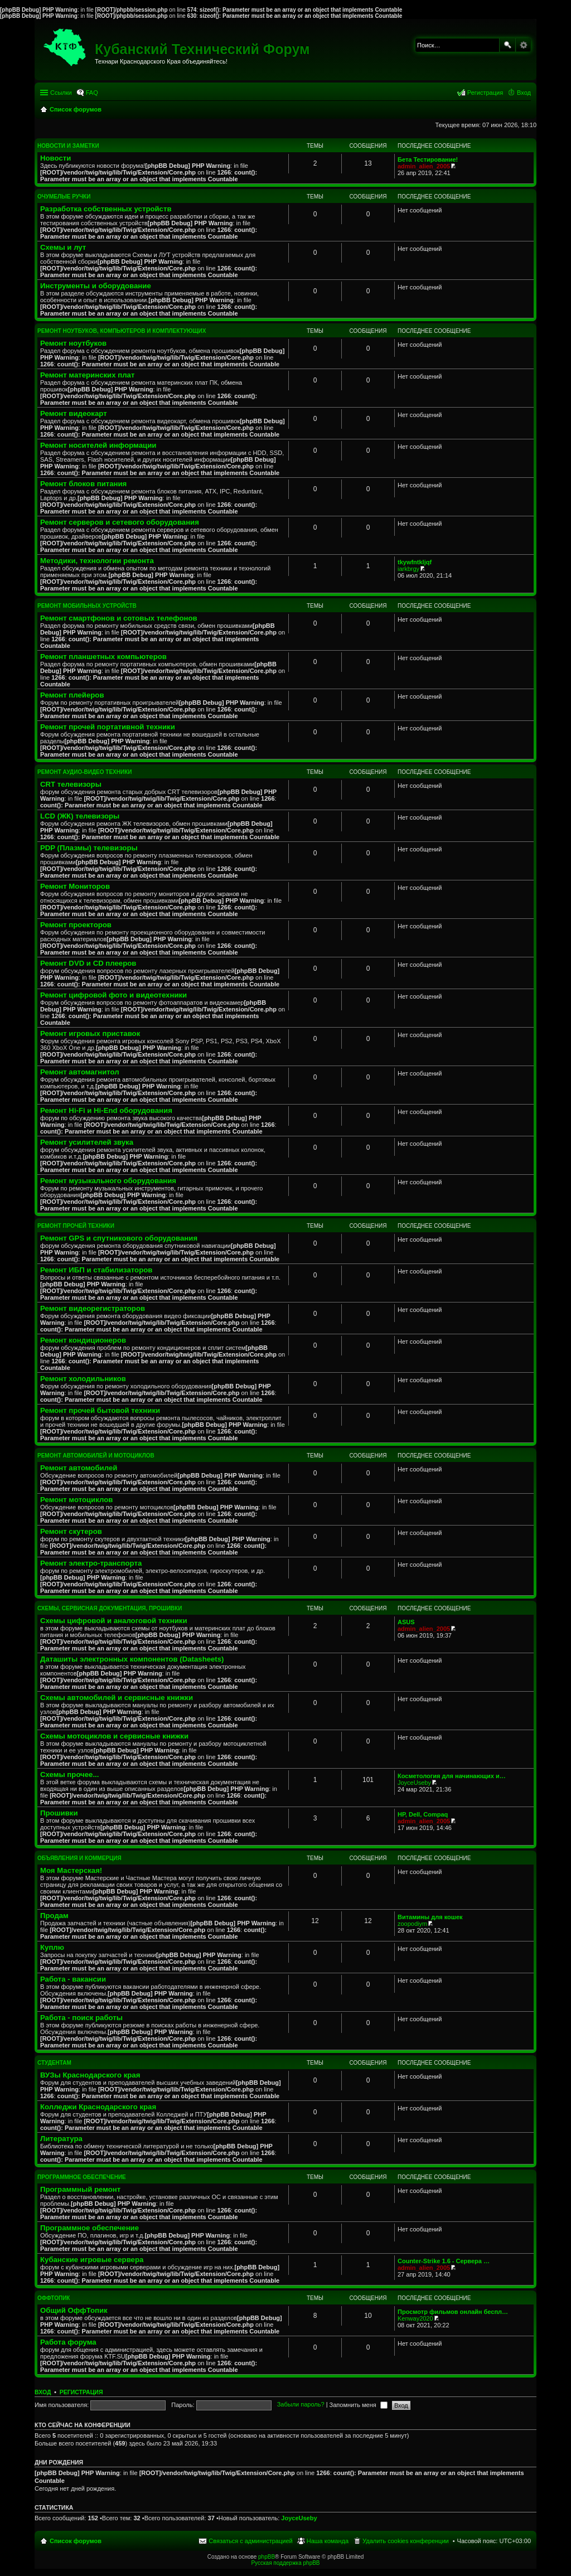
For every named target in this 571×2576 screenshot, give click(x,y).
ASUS (406, 1622)
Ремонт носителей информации (98, 445)
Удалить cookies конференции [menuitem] (405, 2541)
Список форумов (75, 2541)
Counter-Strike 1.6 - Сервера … (444, 2261)
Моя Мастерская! (71, 1870)
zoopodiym (412, 1923)
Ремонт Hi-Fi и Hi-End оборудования (106, 1110)
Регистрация (81, 2392)
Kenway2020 (415, 2318)
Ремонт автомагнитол (79, 1072)
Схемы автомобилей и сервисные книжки (116, 1697)
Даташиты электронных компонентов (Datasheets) (132, 1659)
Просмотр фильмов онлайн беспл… (453, 2311)
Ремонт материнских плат (87, 375)
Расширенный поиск (523, 45)
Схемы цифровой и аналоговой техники (113, 1620)
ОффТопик (53, 2298)
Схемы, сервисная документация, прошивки (109, 1608)
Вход (43, 2392)
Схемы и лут (63, 247)
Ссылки (61, 92)
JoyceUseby (414, 1782)
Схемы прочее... (69, 1774)
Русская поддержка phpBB (285, 2563)
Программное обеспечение (81, 2177)
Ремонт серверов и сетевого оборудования (119, 522)
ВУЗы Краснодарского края (90, 2075)
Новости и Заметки (68, 146)
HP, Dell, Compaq (423, 1814)
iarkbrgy (408, 568)
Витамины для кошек (430, 1917)
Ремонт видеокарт (73, 413)
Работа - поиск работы (81, 2017)
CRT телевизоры (70, 784)
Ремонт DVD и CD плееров (88, 963)
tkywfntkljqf (415, 562)
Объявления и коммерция (79, 1858)
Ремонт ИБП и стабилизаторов (96, 1270)
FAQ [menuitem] (92, 92)
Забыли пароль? (301, 2404)
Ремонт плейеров (72, 695)
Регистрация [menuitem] (485, 92)
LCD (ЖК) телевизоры (79, 816)
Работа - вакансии (73, 1979)
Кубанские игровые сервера (91, 2259)
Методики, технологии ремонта (97, 560)
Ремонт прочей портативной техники (107, 727)
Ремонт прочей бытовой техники (100, 1410)
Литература (61, 2138)
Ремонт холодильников (83, 1378)
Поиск (507, 45)
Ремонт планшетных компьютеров (103, 656)
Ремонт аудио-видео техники (84, 772)
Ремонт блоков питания (83, 484)
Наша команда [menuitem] (328, 2541)
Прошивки (59, 1813)
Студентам (54, 2063)
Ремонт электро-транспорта (91, 1563)
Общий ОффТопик (74, 2310)
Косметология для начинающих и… (452, 1776)
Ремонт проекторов (76, 925)
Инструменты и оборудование (95, 286)
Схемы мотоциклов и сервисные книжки (114, 1736)
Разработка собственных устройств (106, 209)
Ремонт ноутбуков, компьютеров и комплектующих (121, 331)
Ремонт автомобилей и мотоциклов (95, 1455)
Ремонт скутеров (71, 1531)
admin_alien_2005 (424, 166)
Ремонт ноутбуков (73, 343)
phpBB (266, 2557)
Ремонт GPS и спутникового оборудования (118, 1238)
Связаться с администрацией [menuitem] (250, 2541)
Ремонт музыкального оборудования (108, 1180)
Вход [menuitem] (524, 92)
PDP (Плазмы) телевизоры (89, 848)
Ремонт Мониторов (75, 886)
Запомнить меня (359, 2404)
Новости (55, 158)
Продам (54, 1915)
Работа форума (68, 2342)
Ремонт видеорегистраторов (92, 1308)
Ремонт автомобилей (78, 1468)
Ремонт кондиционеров (83, 1340)
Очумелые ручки (63, 196)
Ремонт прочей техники (75, 1226)
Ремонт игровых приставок (90, 1033)
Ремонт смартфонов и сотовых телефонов (118, 618)
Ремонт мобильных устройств (87, 606)
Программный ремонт (80, 2189)
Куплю (52, 1947)
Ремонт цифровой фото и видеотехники (113, 995)
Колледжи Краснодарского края (98, 2107)
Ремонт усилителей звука (86, 1142)
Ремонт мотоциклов (76, 1499)
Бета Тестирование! (428, 159)
